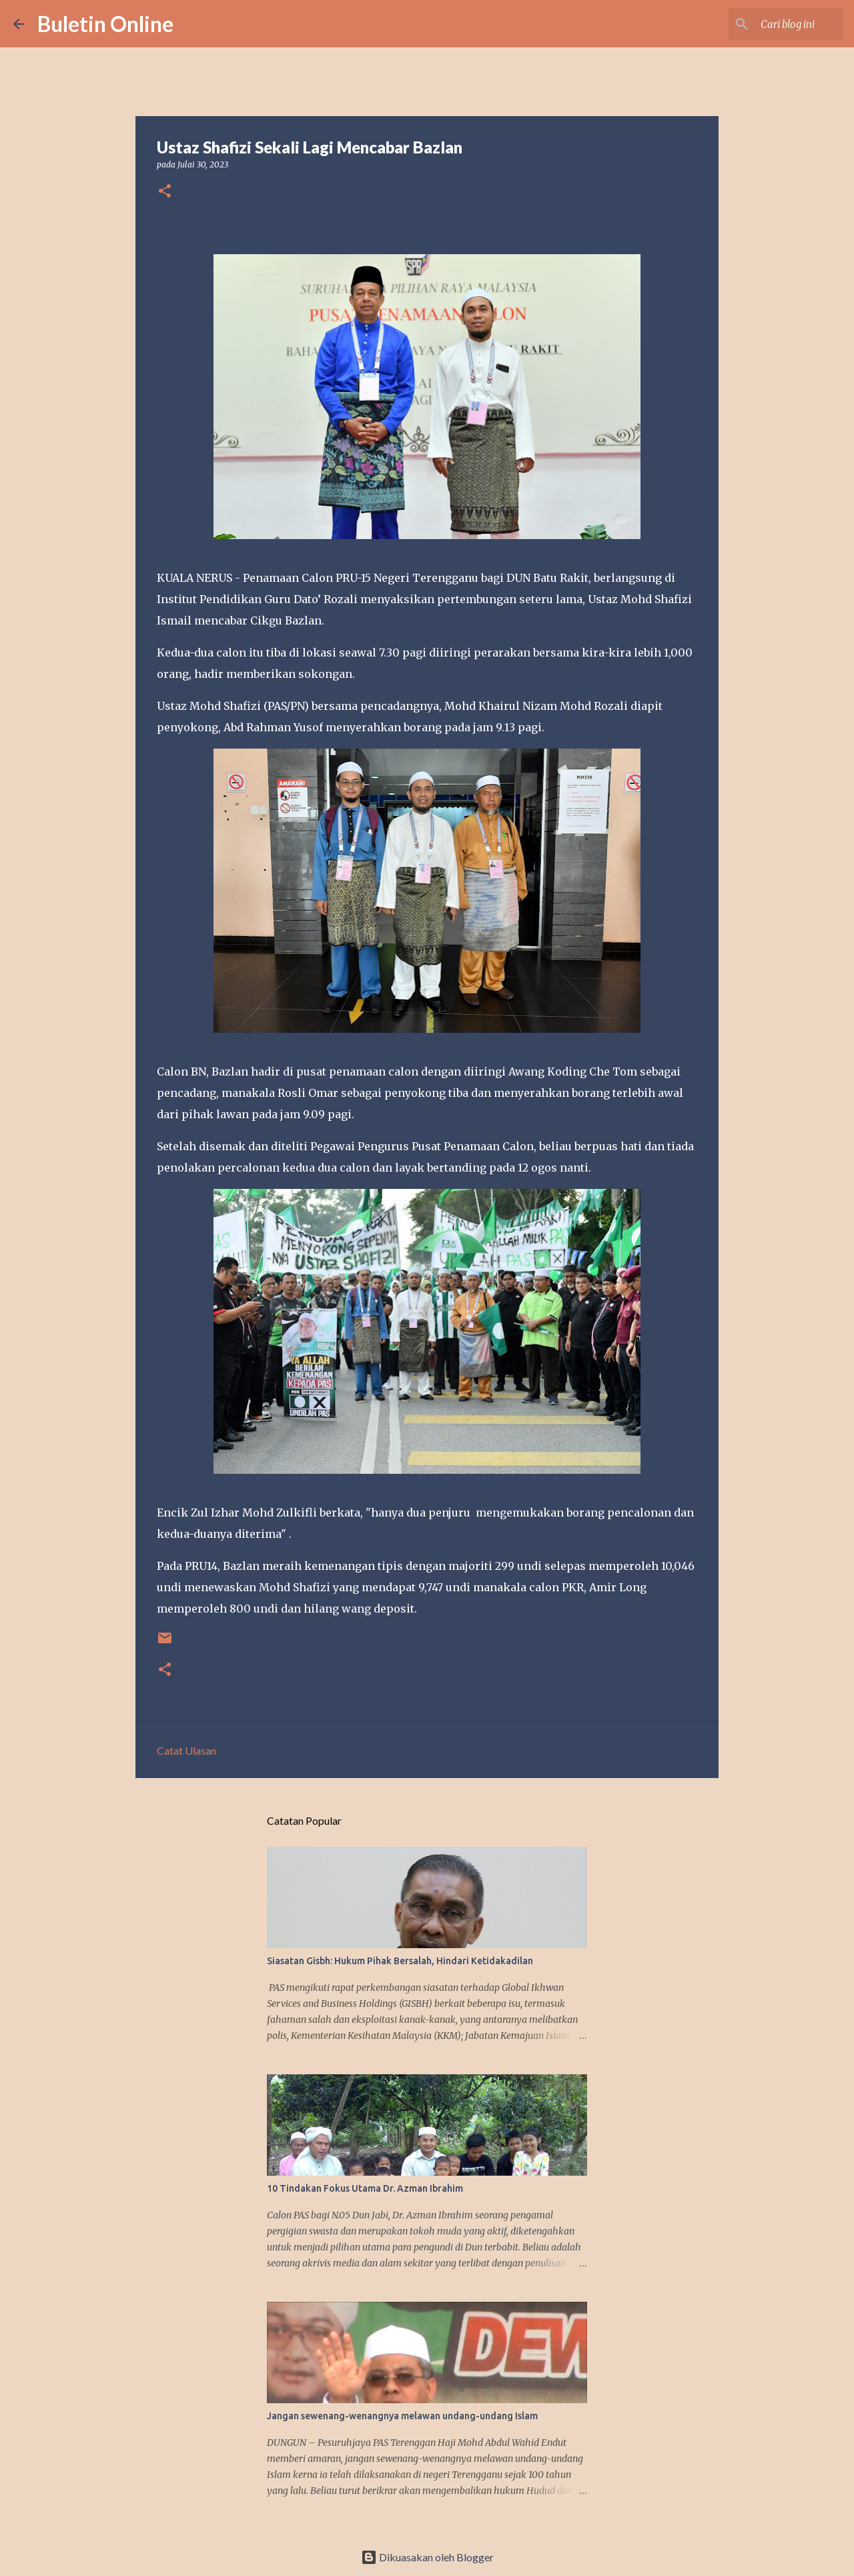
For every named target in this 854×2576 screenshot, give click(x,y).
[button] (165, 192)
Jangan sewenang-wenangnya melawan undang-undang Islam (402, 2416)
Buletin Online (105, 24)
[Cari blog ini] (773, 24)
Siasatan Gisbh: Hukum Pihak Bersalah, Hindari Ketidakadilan (400, 1961)
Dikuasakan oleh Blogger (427, 2557)
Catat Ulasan (186, 1750)
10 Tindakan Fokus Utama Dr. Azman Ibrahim (365, 2188)
